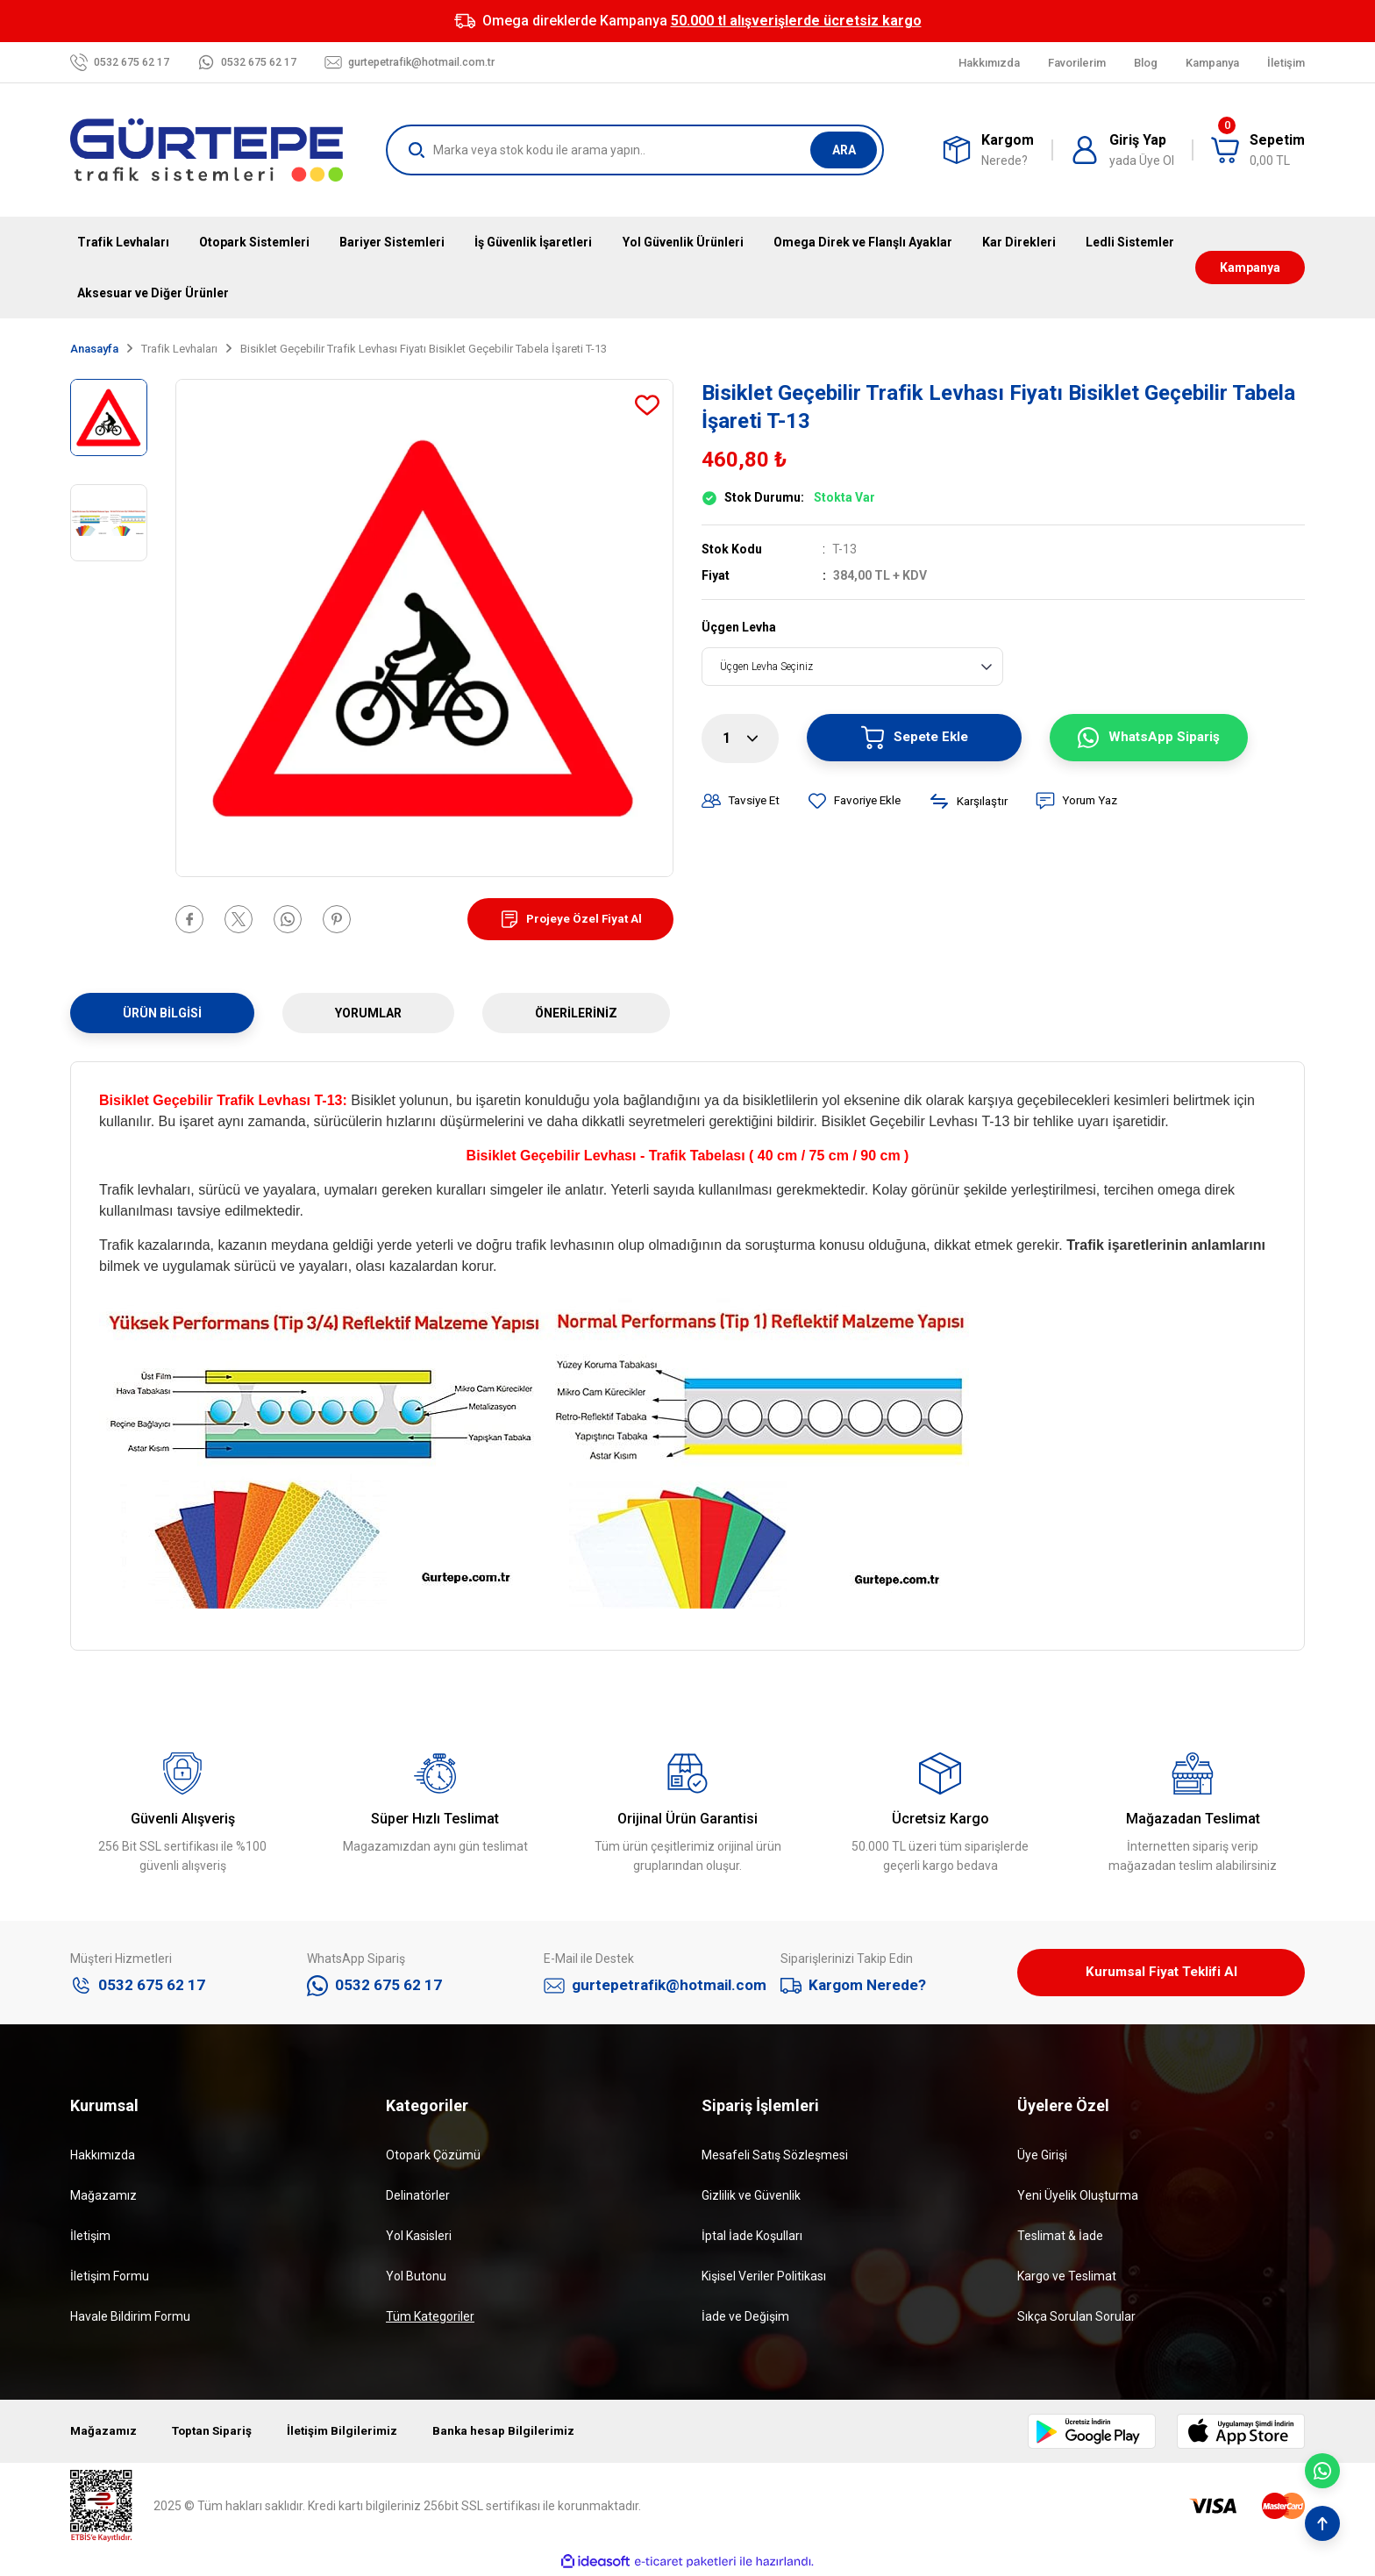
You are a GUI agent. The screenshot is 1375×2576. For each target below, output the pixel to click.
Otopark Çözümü (433, 2157)
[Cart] (1258, 150)
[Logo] (206, 150)
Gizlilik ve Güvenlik (751, 2197)
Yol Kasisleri (419, 2237)
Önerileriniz (576, 1013)
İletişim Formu (109, 2278)
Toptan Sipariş (216, 2433)
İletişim (90, 2237)
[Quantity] (740, 738)
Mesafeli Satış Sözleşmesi (775, 2157)
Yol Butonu (416, 2278)
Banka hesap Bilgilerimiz (513, 2433)
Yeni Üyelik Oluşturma (1077, 2197)
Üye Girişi (1042, 2157)
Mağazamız (103, 2197)
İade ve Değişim (745, 2318)
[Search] (635, 150)
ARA (844, 150)
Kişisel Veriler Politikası (764, 2278)
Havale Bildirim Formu (130, 2318)
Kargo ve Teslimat (1066, 2278)
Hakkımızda (102, 2157)
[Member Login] (1122, 150)
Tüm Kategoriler (430, 2318)
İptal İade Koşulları (752, 2237)
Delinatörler (418, 2197)
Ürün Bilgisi (162, 1013)
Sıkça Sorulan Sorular (1076, 2318)
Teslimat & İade (1060, 2237)
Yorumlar (368, 1013)
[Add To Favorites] (647, 405)
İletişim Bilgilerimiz (349, 2433)
